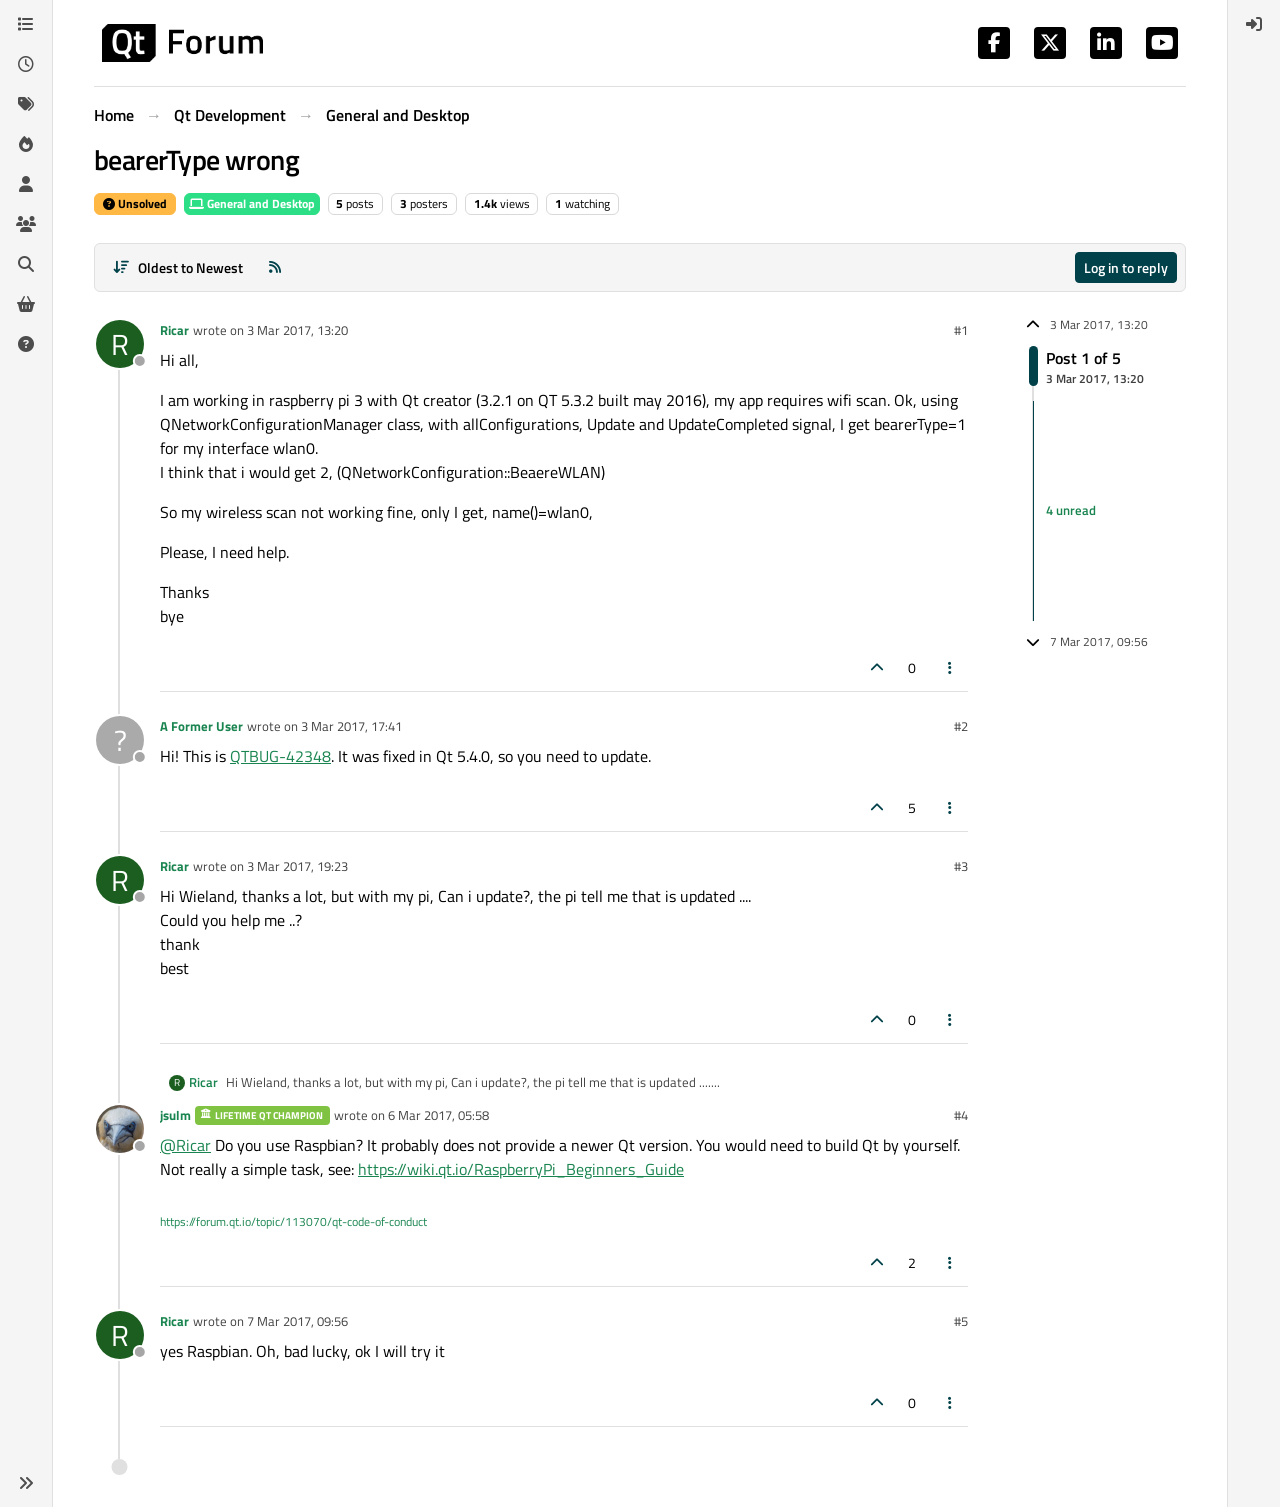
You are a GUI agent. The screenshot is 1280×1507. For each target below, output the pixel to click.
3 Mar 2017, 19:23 (297, 866)
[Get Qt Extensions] (26, 304)
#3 (961, 866)
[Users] (26, 184)
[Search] (26, 264)
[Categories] (26, 24)
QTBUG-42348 (280, 756)
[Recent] (26, 64)
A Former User (201, 726)
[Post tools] (951, 667)
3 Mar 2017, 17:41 (351, 726)
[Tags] (26, 104)
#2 (961, 726)
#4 (961, 1115)
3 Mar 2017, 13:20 (297, 330)
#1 (961, 330)
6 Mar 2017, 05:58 (438, 1115)
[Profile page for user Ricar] (120, 344)
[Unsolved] (26, 344)
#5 (961, 1321)
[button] (26, 1483)
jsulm (175, 1115)
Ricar (174, 330)
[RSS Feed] (275, 267)
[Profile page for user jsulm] (120, 1129)
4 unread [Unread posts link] (1071, 510)
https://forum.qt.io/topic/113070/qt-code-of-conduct (293, 1221)
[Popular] (26, 144)
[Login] (1254, 24)
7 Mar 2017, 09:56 (297, 1321)
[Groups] (26, 224)
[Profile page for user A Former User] (120, 740)
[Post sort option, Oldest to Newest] (177, 267)
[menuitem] (1254, 24)
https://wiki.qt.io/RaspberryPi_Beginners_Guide (521, 1169)
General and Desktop (252, 203)
